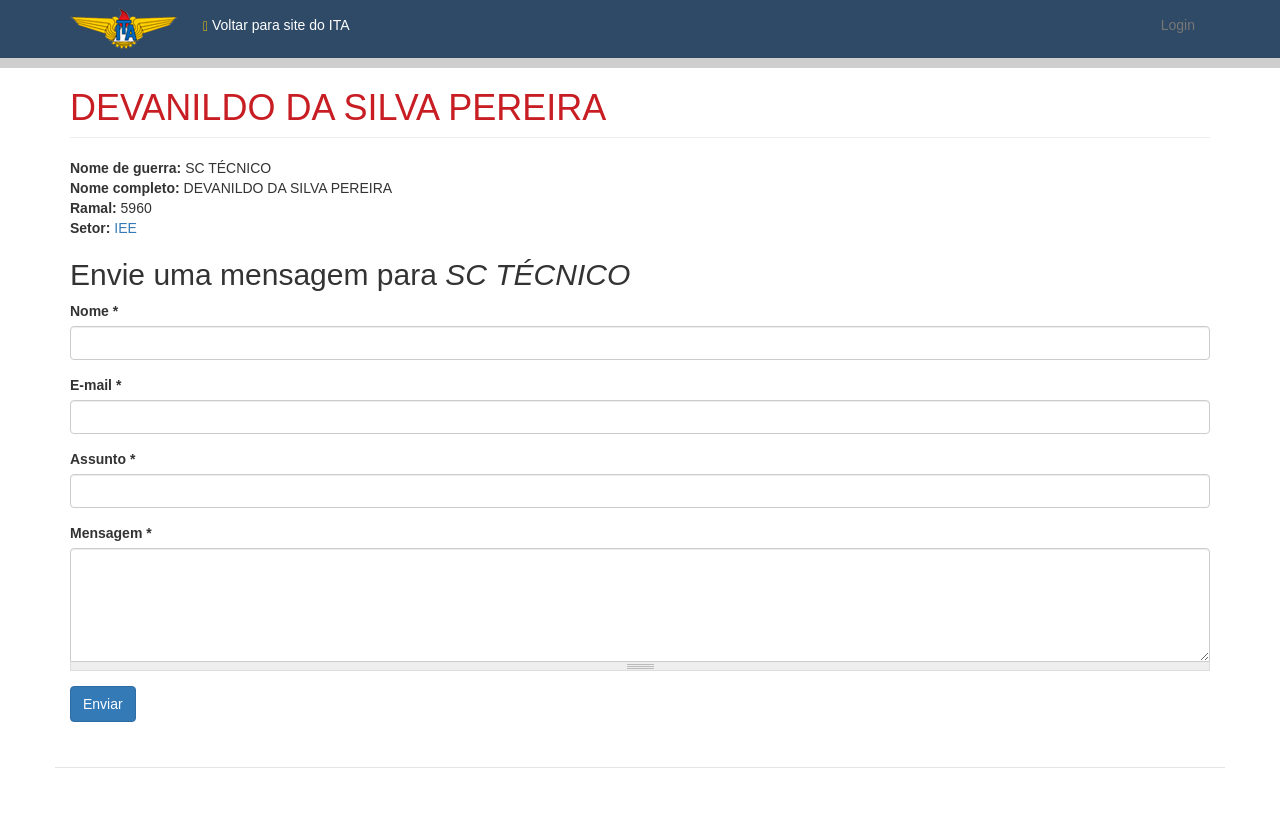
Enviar (103, 704)
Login (1178, 25)
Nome (94, 311)
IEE (125, 228)
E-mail (95, 385)
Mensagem (111, 533)
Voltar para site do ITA (276, 25)
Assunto (102, 459)
